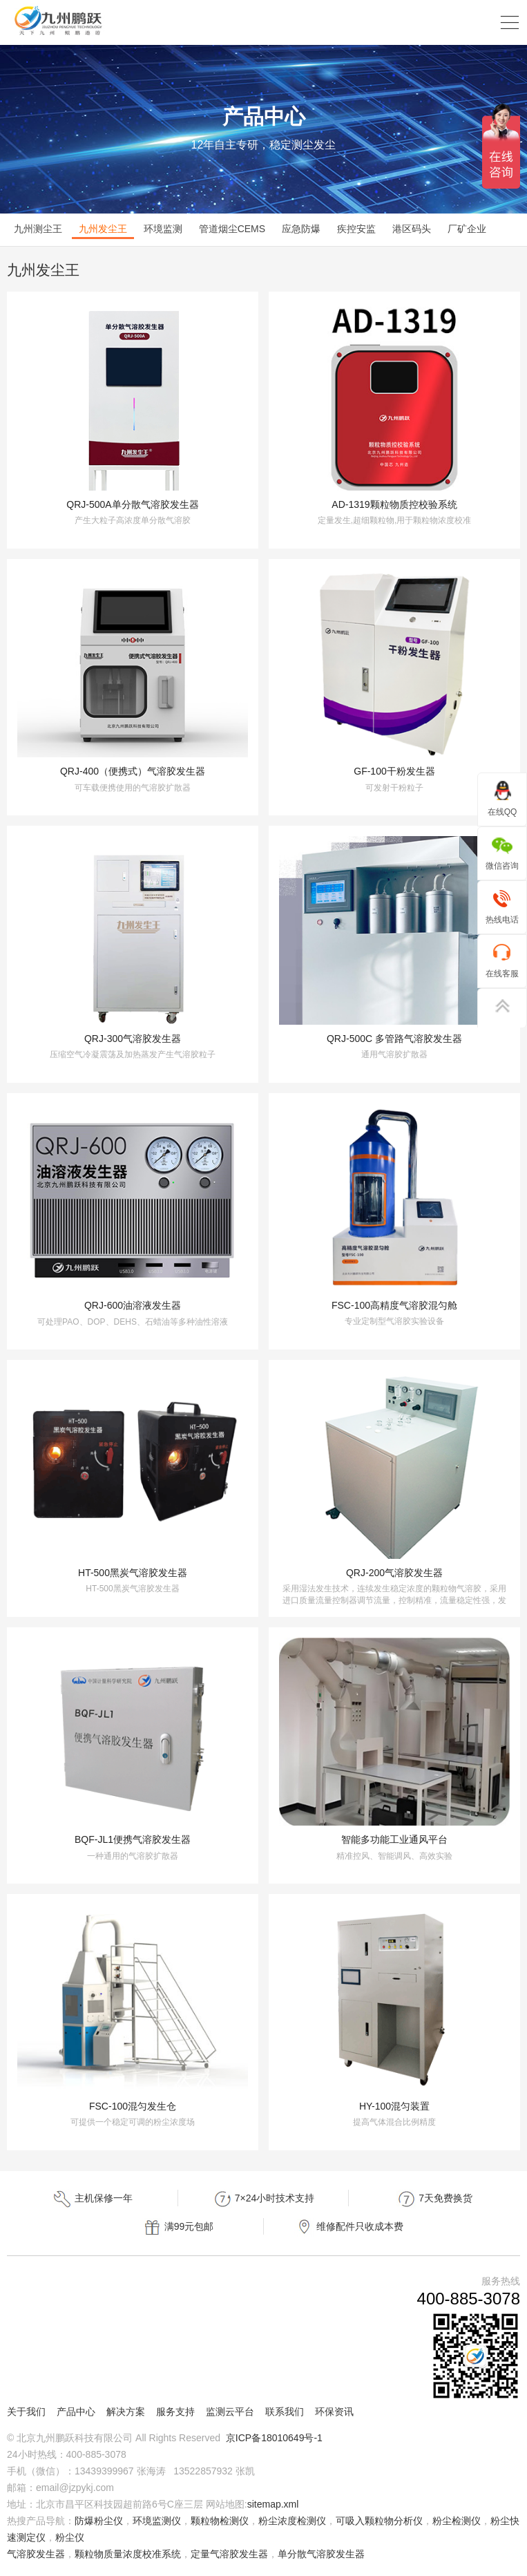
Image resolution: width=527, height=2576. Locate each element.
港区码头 (411, 228)
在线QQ (502, 798)
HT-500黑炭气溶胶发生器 (132, 1572)
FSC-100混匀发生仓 (132, 2106)
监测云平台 (230, 2411)
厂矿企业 (467, 228)
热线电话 (502, 906)
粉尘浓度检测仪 (292, 2520)
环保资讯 (334, 2411)
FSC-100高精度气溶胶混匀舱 (394, 1305)
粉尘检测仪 (456, 2520)
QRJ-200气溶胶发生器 (394, 1572)
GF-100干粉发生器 (394, 771)
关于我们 (26, 2411)
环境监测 (163, 228)
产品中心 (76, 2411)
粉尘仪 (69, 2537)
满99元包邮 (177, 2227)
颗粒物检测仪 (220, 2520)
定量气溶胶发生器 (229, 2553)
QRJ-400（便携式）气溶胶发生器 (132, 771)
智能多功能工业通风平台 (394, 1839)
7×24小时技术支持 (263, 2199)
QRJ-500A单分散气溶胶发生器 (132, 504)
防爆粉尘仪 (99, 2520)
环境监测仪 (157, 2520)
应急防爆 (301, 228)
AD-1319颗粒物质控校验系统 (394, 504)
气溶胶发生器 (36, 2553)
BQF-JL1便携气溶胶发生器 (133, 1839)
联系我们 (284, 2411)
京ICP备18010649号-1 (274, 2437)
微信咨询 (502, 852)
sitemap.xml (273, 2504)
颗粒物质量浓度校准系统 (128, 2553)
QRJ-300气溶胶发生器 (132, 1038)
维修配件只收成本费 (348, 2227)
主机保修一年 (92, 2199)
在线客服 (502, 960)
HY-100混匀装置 (394, 2106)
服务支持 (175, 2411)
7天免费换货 (434, 2199)
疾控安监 (356, 228)
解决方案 (125, 2411)
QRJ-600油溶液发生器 (132, 1305)
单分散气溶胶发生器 (321, 2553)
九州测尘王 (38, 228)
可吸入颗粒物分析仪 (379, 2520)
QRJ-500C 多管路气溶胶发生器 (394, 1038)
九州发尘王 (103, 228)
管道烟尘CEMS (232, 228)
